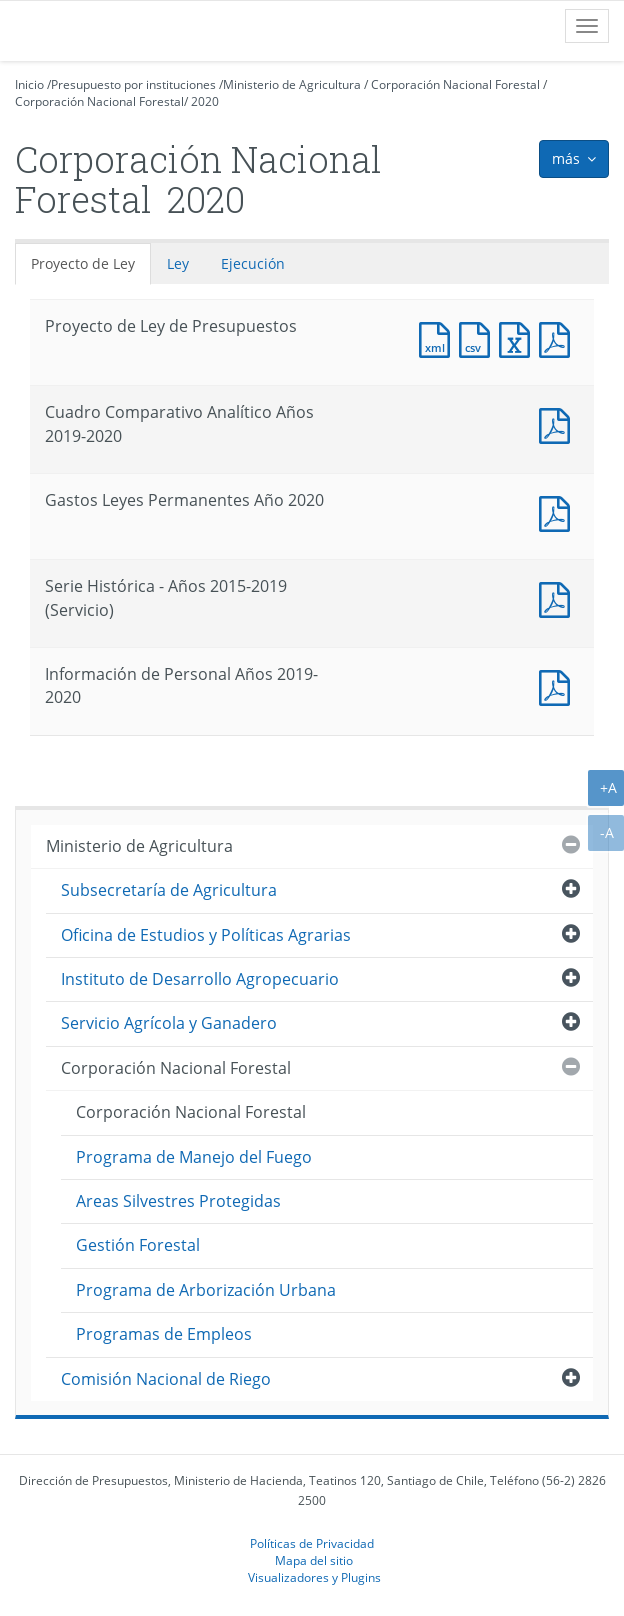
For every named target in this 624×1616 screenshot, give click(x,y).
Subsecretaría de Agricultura (169, 890)
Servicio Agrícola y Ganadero (169, 1023)
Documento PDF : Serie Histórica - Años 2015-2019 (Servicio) (559, 597)
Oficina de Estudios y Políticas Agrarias (206, 935)
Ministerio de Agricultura (292, 84)
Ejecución (253, 263)
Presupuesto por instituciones (133, 84)
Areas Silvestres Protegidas (178, 1201)
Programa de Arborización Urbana (206, 1290)
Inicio (29, 84)
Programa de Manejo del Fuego (194, 1157)
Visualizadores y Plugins (314, 1577)
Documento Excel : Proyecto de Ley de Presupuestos (519, 337)
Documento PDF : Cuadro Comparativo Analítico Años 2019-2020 (559, 423)
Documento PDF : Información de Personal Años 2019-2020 (559, 685)
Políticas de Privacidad (312, 1543)
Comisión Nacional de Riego (166, 1379)
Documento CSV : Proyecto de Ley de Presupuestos (479, 337)
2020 (205, 101)
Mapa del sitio (314, 1560)
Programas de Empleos (164, 1334)
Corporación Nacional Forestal (455, 84)
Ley (178, 263)
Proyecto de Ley (83, 263)
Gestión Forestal (138, 1245)
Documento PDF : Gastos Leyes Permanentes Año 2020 (559, 511)
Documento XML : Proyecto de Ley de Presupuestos (439, 337)
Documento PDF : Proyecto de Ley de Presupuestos (559, 337)
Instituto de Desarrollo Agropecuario (200, 979)
